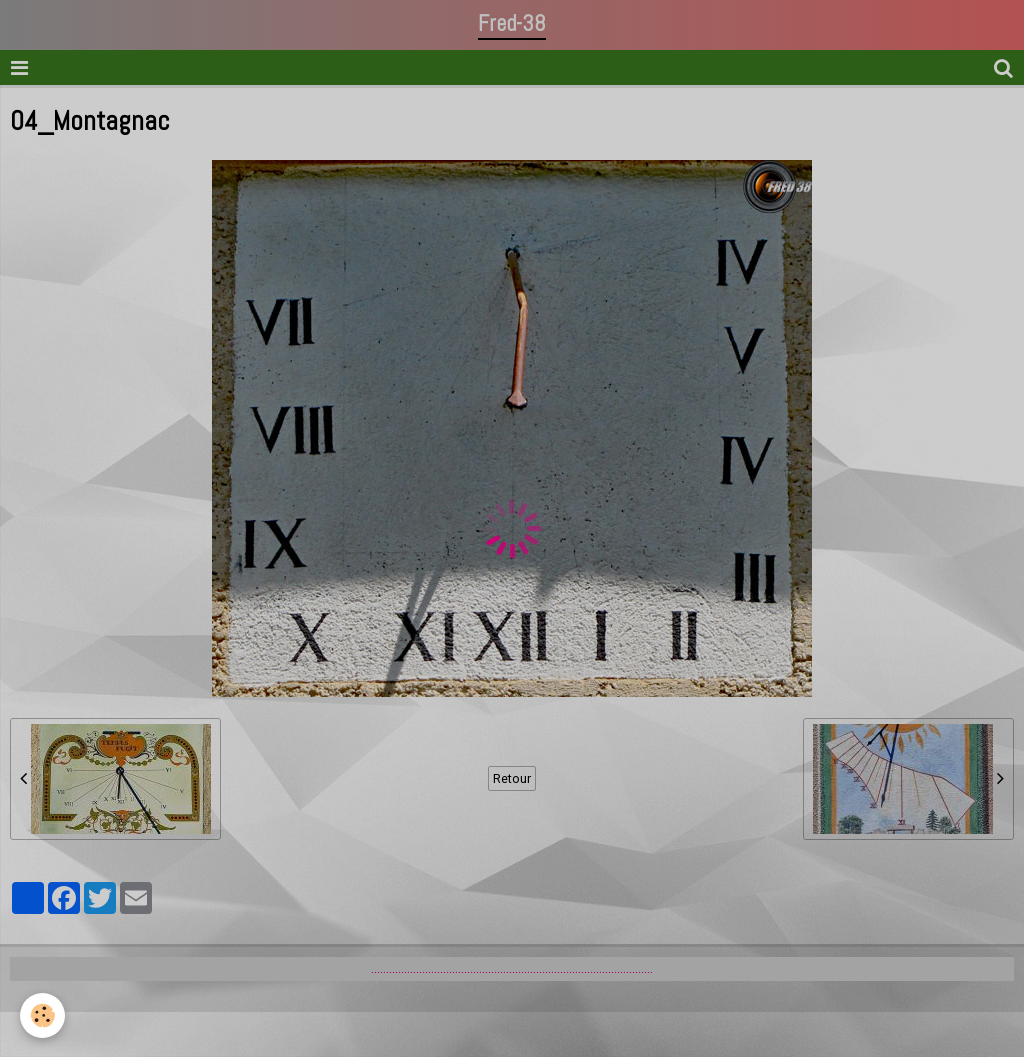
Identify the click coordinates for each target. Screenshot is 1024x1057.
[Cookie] (42, 1015)
